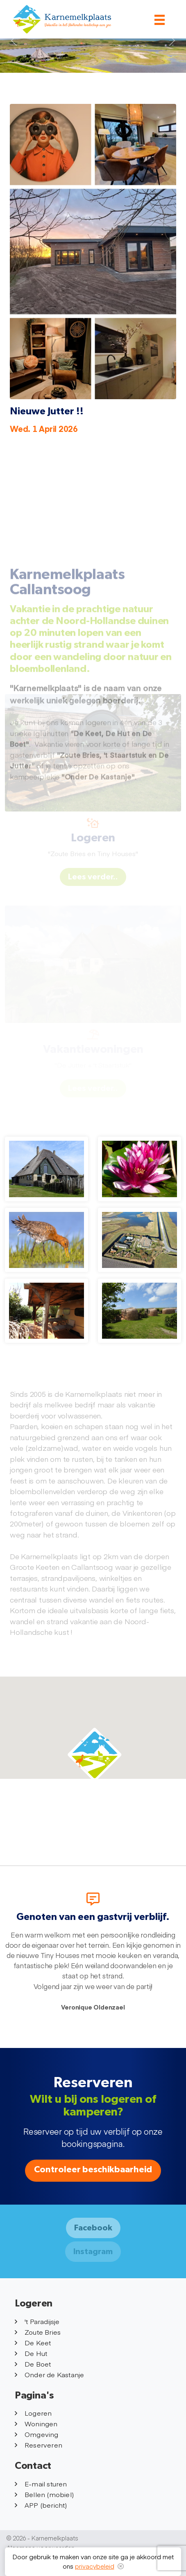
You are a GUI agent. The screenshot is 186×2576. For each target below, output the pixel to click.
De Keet (33, 2342)
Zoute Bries (38, 2331)
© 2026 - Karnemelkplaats (42, 2538)
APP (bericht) (41, 2504)
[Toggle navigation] (159, 19)
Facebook (93, 2228)
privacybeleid (94, 2566)
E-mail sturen (41, 2483)
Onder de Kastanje (49, 2374)
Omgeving (37, 2434)
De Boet (33, 2363)
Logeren (33, 2412)
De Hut (31, 2353)
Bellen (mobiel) (44, 2494)
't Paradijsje (37, 2321)
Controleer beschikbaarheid (93, 2169)
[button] (94, 1754)
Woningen (36, 2423)
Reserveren (38, 2444)
